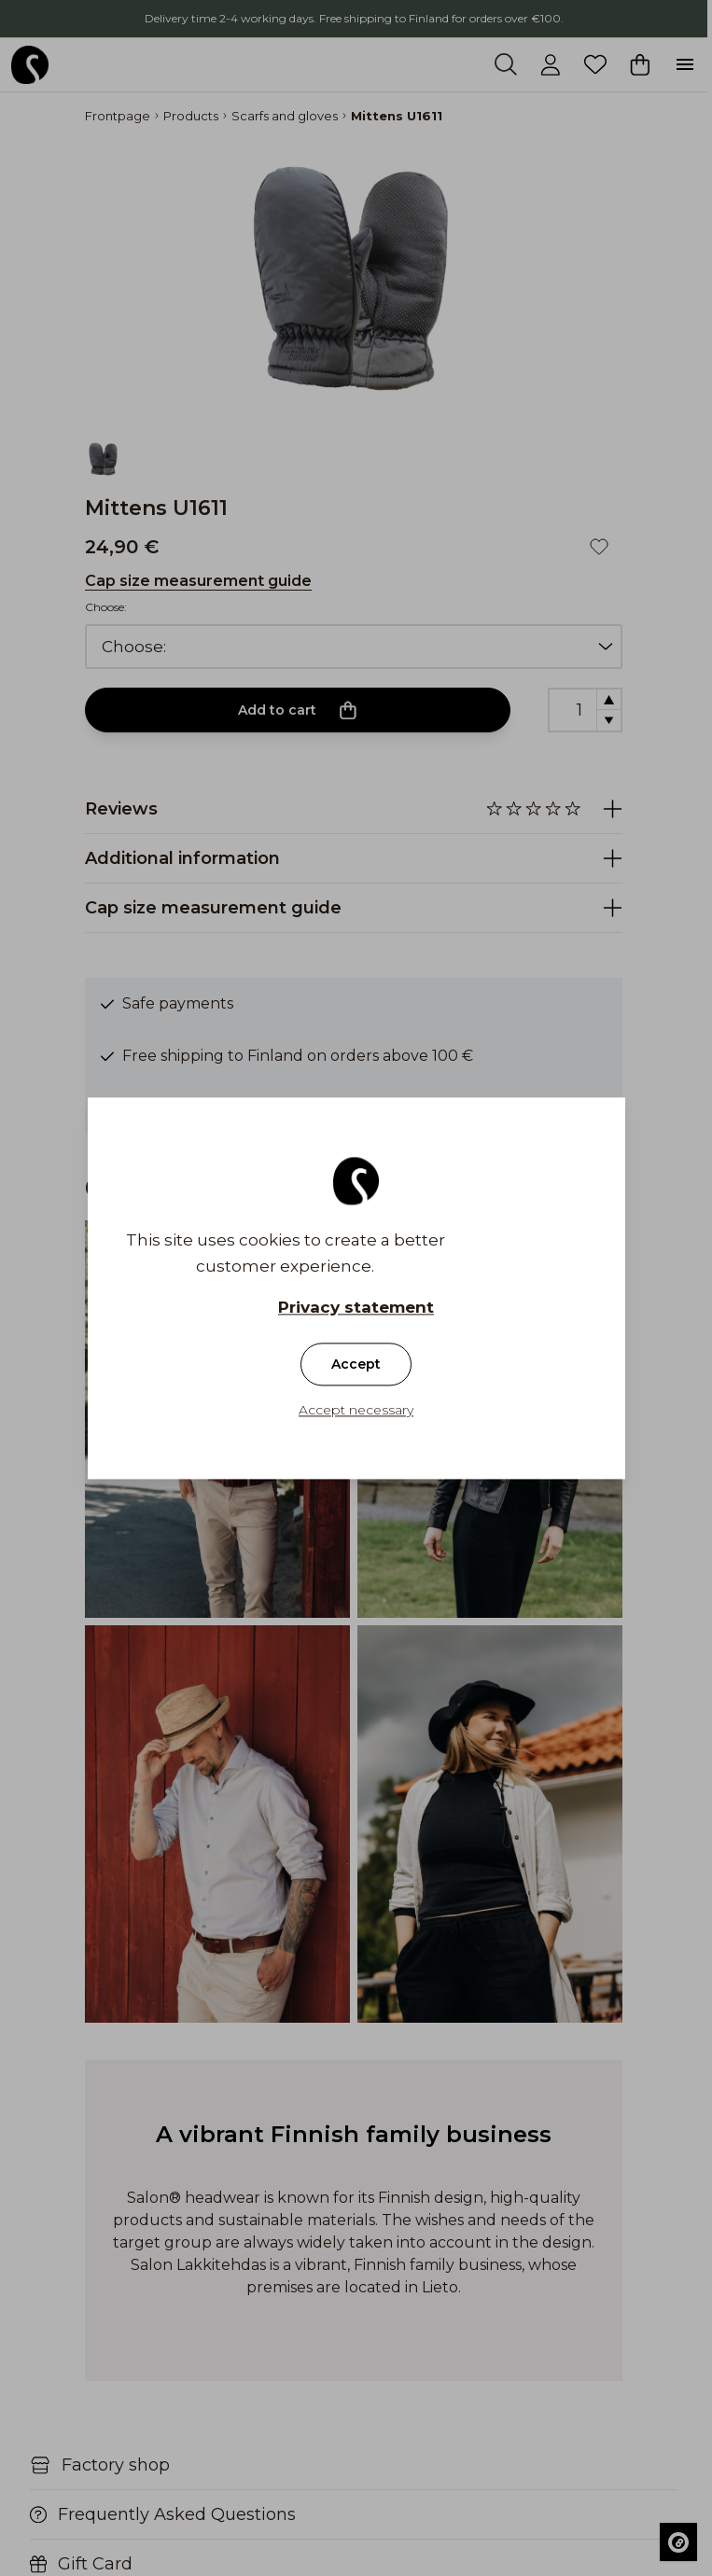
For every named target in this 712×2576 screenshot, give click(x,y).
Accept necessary (356, 1409)
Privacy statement (356, 1307)
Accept (356, 1364)
